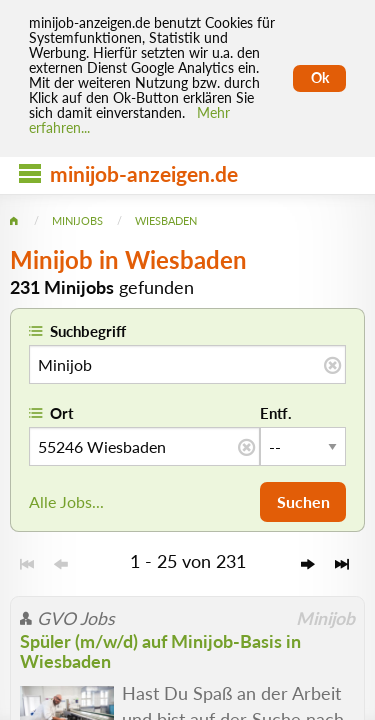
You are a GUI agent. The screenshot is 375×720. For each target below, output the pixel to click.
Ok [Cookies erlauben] (320, 78)
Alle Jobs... (66, 501)
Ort (62, 413)
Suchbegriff (88, 331)
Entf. (276, 413)
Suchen (303, 501)
